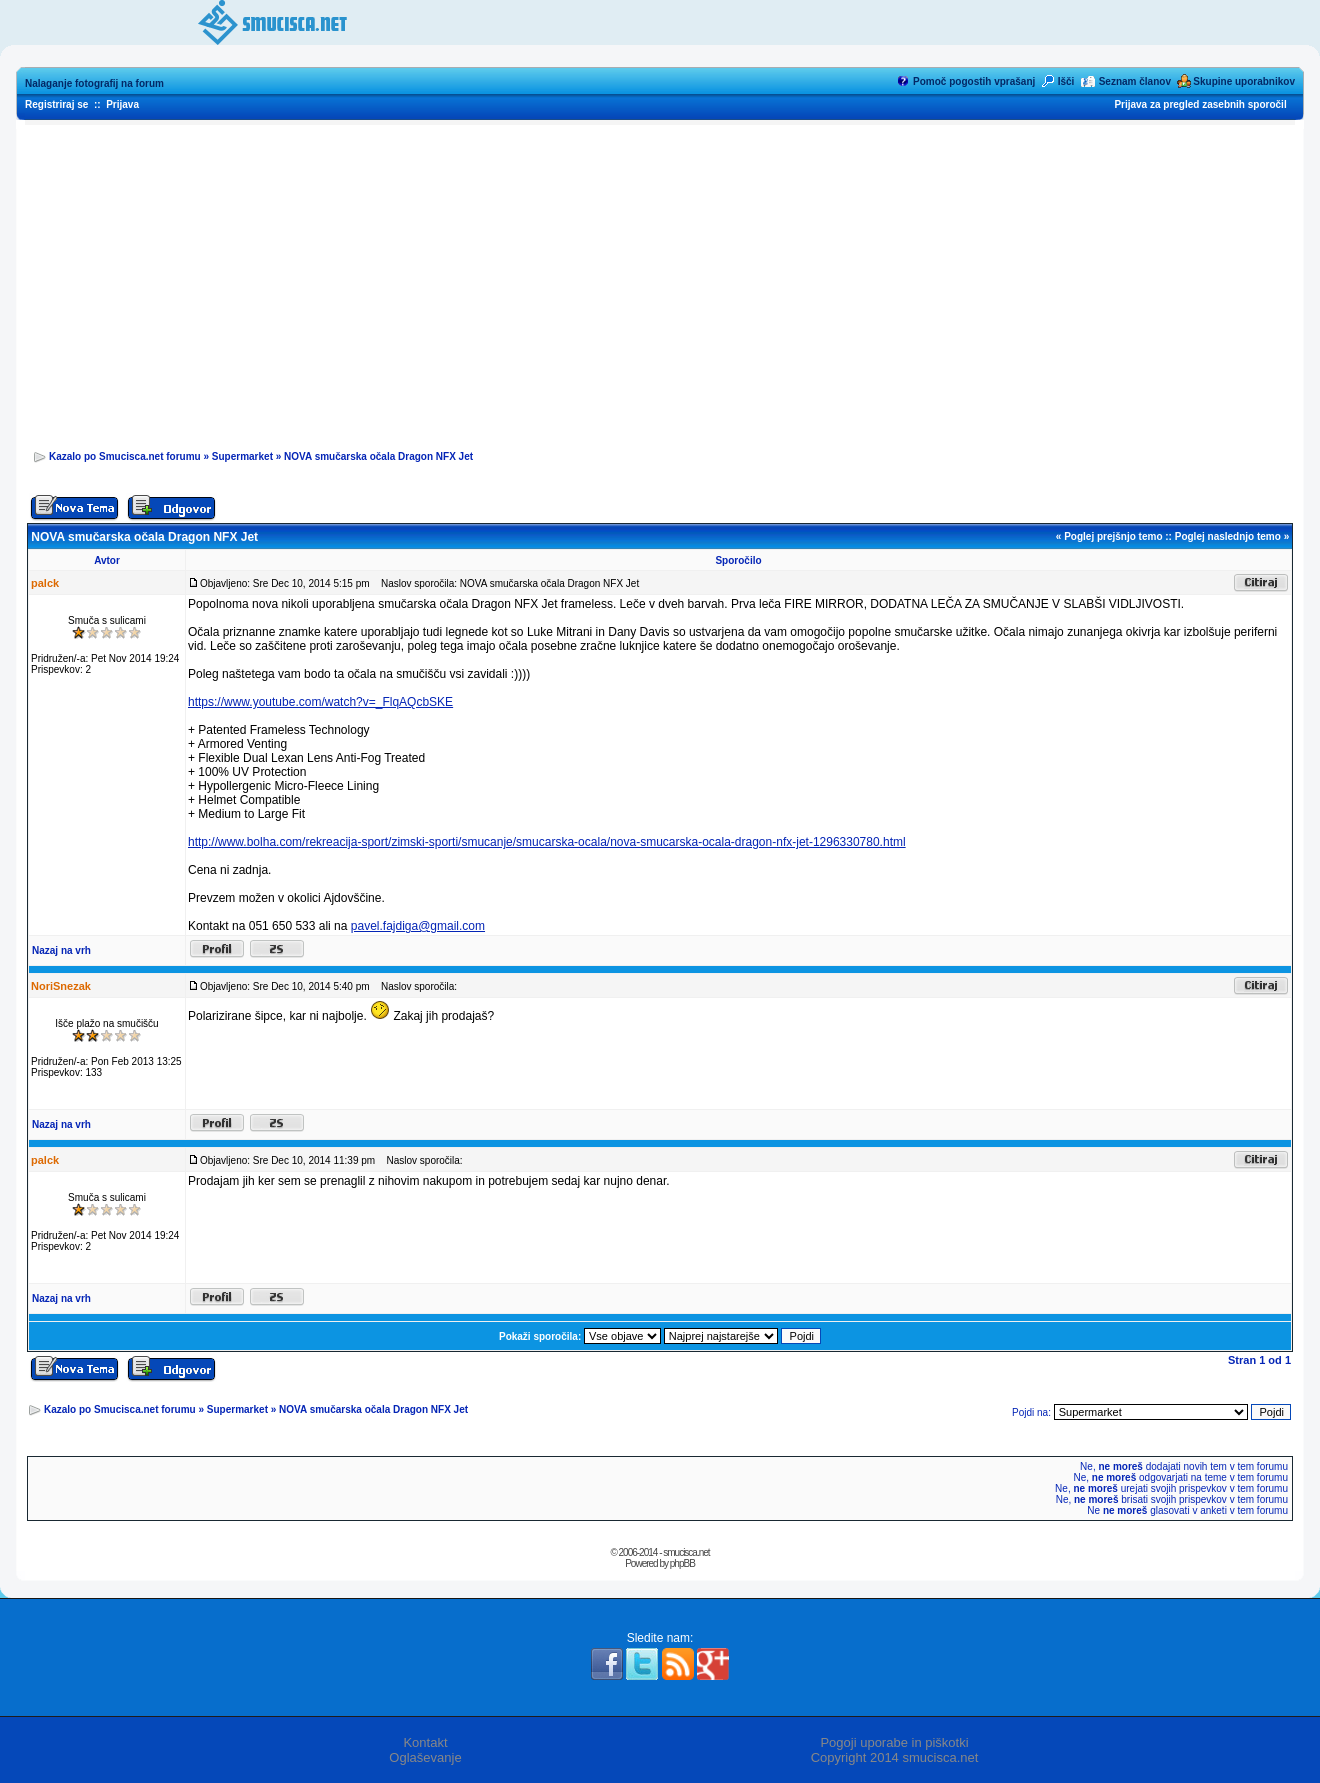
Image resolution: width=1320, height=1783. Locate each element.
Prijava (122, 104)
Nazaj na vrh (61, 950)
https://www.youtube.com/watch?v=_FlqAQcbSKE (320, 702)
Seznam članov (1135, 81)
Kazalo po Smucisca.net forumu (125, 456)
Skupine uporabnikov (1244, 81)
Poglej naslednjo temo (1228, 536)
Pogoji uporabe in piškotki (894, 1742)
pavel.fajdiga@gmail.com (418, 926)
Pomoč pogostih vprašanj (974, 81)
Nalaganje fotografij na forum (94, 83)
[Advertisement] (660, 281)
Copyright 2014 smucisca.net (895, 1757)
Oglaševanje (425, 1757)
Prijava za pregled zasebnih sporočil (1200, 104)
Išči (1066, 81)
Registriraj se (56, 104)
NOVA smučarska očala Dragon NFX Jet (378, 456)
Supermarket (242, 456)
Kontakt (425, 1742)
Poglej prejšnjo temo (1113, 536)
